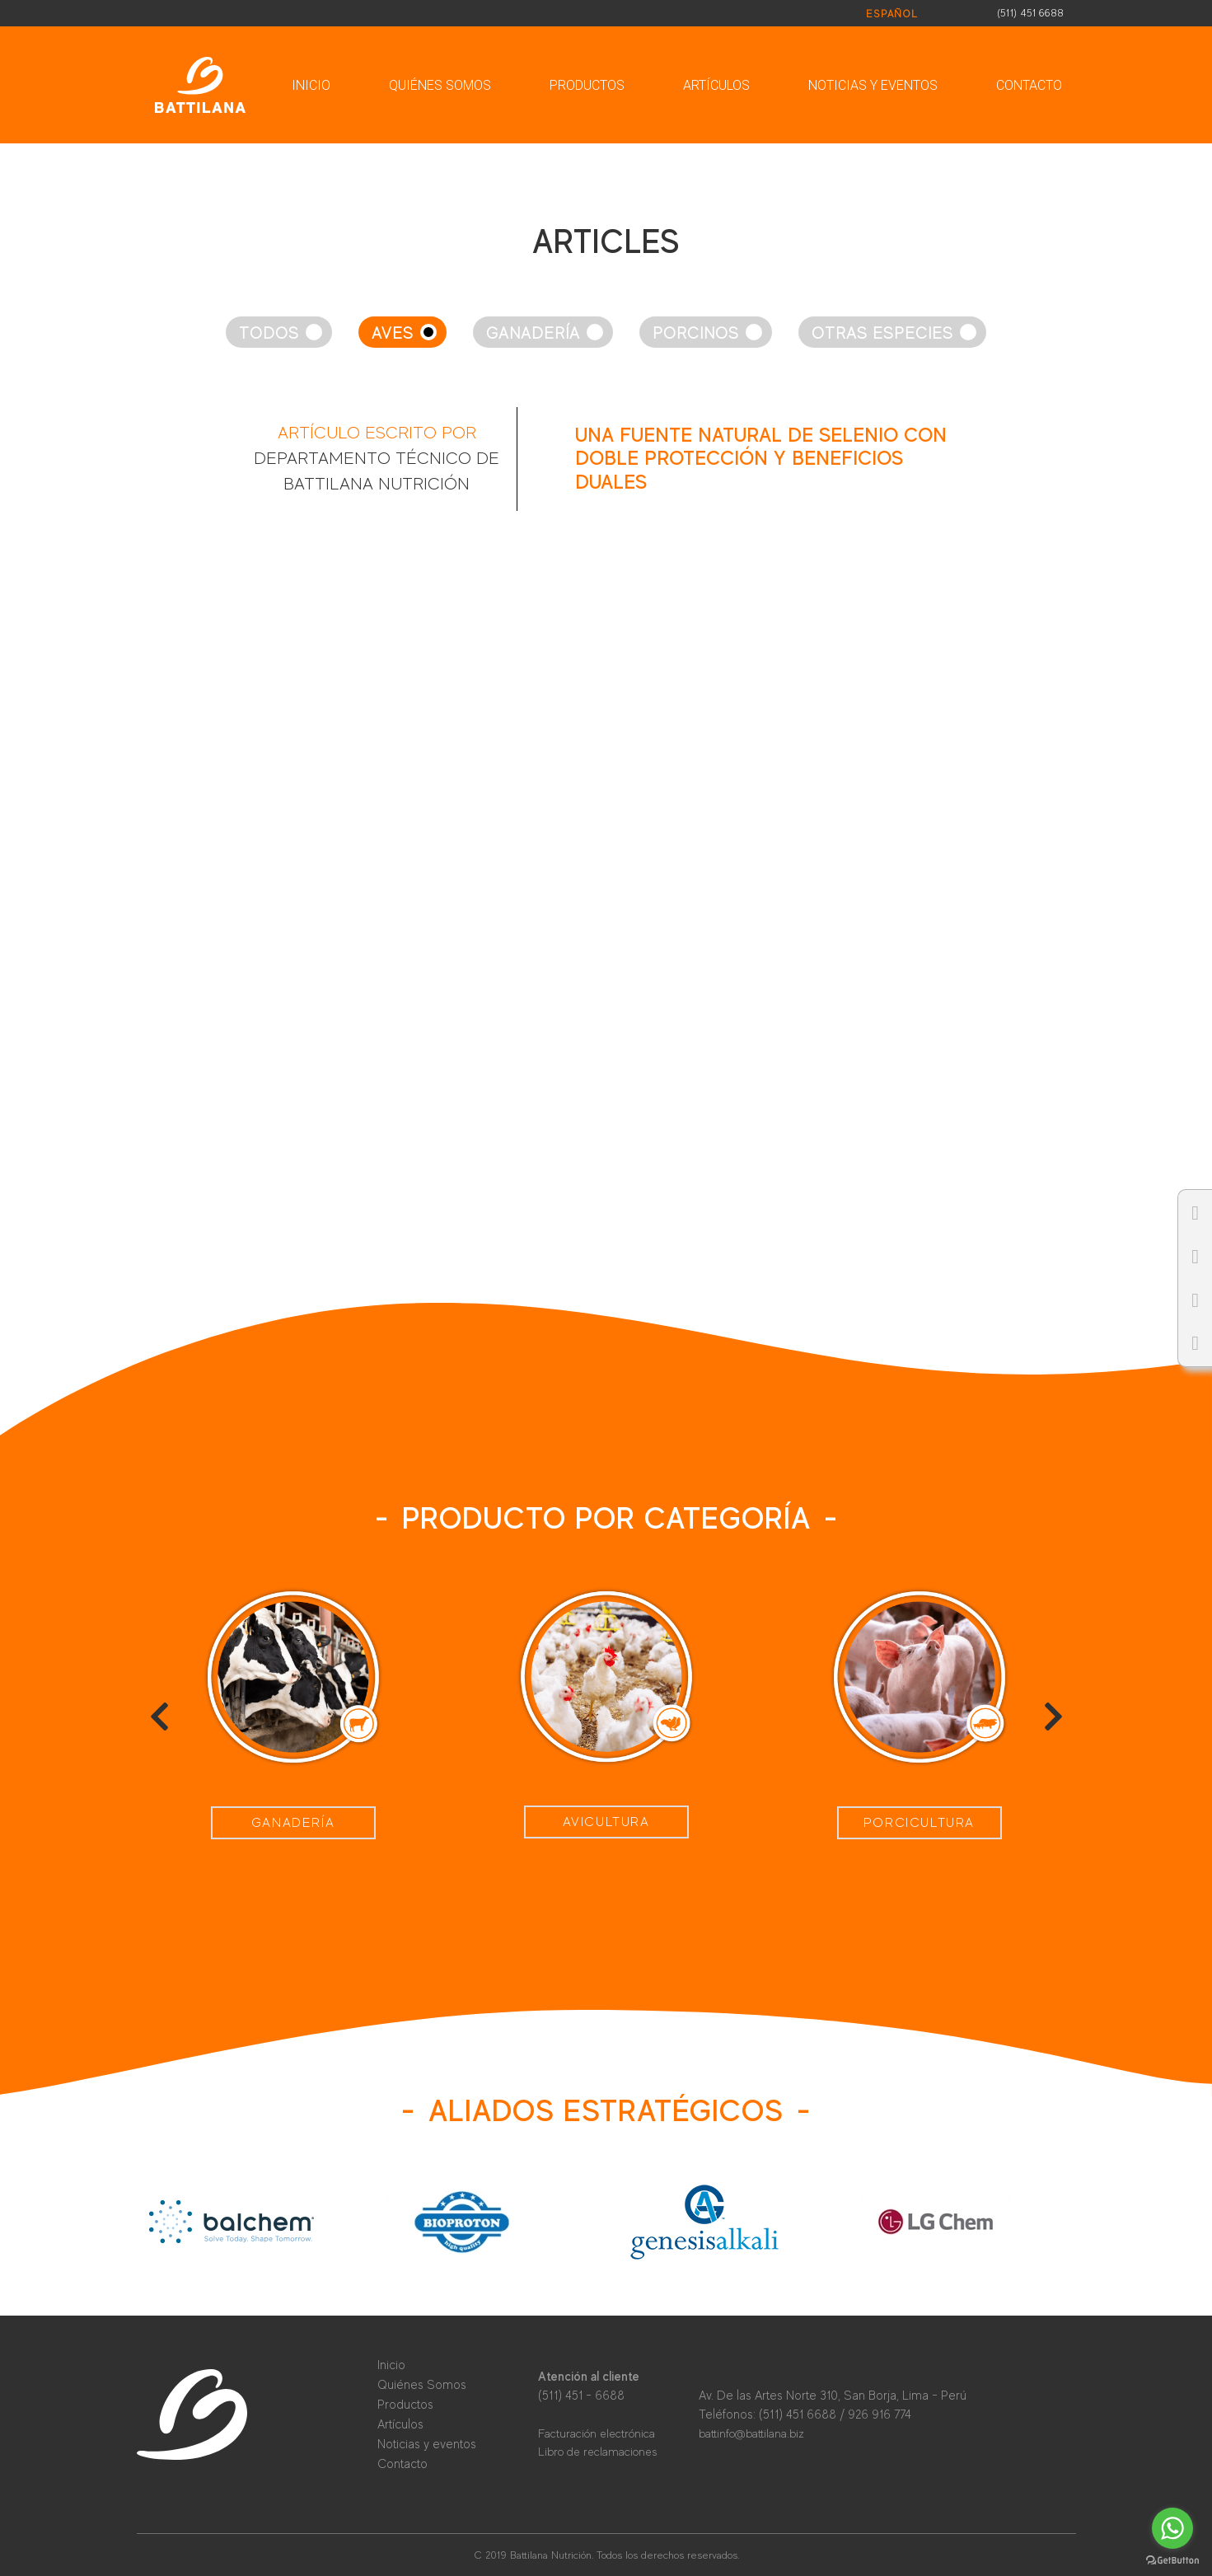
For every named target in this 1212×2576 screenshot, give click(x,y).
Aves (393, 333)
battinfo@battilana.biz (751, 2433)
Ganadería (533, 333)
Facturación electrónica (596, 2433)
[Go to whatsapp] (1172, 2528)
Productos (587, 85)
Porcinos (696, 333)
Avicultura (606, 1822)
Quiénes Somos (440, 85)
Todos (269, 333)
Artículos (716, 85)
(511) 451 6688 (1030, 13)
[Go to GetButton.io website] (1172, 2559)
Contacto (1029, 85)
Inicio (311, 85)
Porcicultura (919, 1822)
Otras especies (882, 333)
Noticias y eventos (873, 85)
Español (892, 14)
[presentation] (159, 1716)
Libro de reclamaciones (597, 2451)
